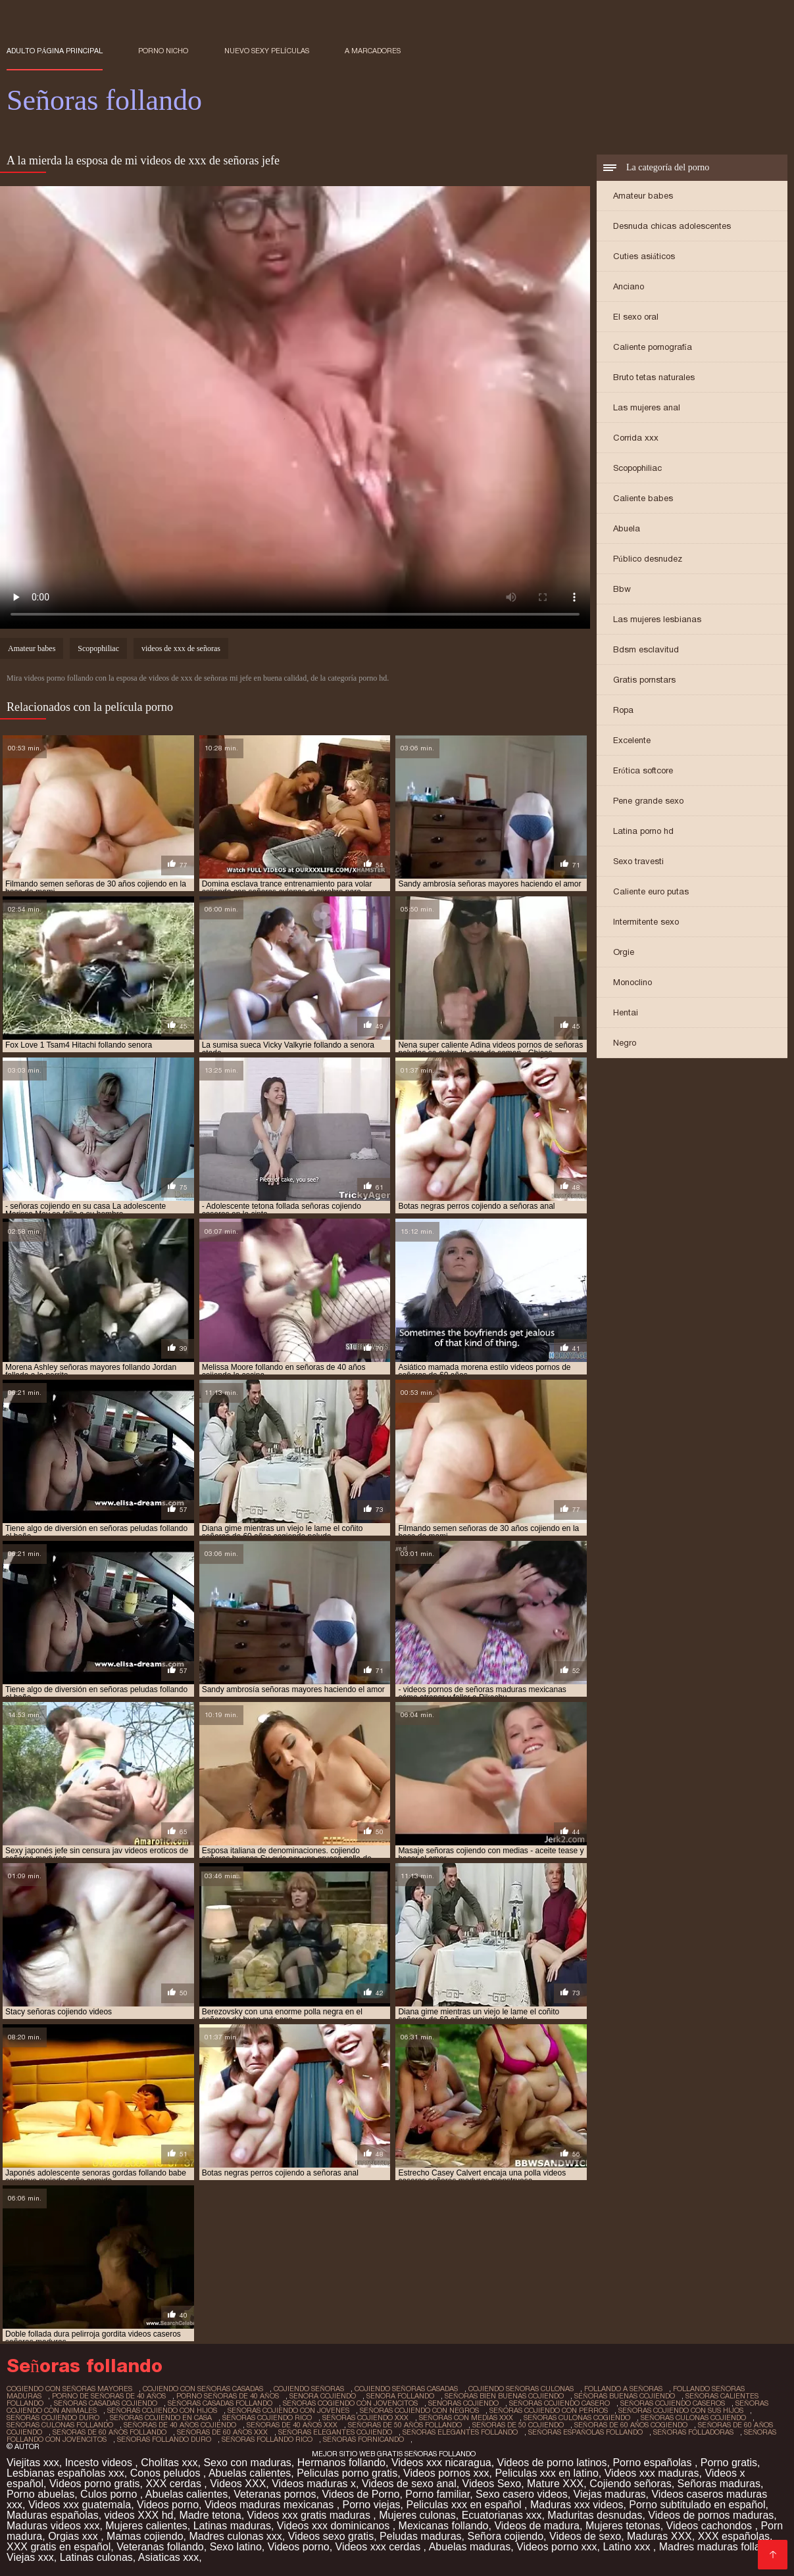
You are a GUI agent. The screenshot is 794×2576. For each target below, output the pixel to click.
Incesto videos (100, 2462)
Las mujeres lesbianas (657, 619)
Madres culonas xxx (235, 2536)
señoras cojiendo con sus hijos (680, 2410)
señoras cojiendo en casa (161, 2417)
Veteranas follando (160, 2546)
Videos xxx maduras (652, 2473)
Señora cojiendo (505, 2536)
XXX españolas (734, 2536)
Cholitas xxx (169, 2462)
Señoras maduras (719, 2483)
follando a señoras (623, 2389)
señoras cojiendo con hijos (162, 2410)
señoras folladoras (693, 2432)
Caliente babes (643, 498)
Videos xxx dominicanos (335, 2525)
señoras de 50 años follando (405, 2425)
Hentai (625, 1012)
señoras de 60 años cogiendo (631, 2425)
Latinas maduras (232, 2525)
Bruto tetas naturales (654, 377)
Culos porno (110, 2494)
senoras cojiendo (463, 2403)
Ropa (623, 710)
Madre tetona (210, 2515)
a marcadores (373, 51)
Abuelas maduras (470, 2546)
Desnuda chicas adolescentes (672, 226)
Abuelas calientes (250, 2473)
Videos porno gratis (94, 2483)
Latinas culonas (96, 2557)
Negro (624, 1043)
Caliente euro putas (651, 891)
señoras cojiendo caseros (672, 2403)
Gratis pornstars (644, 680)
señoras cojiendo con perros (548, 2410)
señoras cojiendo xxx (365, 2417)
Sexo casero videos (522, 2494)
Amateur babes (643, 196)
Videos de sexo (585, 2536)
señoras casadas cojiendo (105, 2403)
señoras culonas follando (60, 2425)
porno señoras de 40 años (227, 2396)
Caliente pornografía (652, 347)
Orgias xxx (74, 2536)
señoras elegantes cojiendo (335, 2432)
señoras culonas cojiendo (693, 2417)
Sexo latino (236, 2546)
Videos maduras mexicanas (271, 2504)
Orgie (623, 952)
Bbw (622, 589)
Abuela (626, 528)
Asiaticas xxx (168, 2557)
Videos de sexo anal (409, 2483)
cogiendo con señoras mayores (69, 2389)
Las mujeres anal (646, 407)
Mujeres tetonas (622, 2525)
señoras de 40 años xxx (292, 2425)
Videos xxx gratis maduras (310, 2515)
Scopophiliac (637, 468)
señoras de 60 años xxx (222, 2432)
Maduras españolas (53, 2515)
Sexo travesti (638, 861)
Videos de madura (537, 2525)
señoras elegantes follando (460, 2432)
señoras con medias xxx (466, 2417)
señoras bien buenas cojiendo (504, 2396)
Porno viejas (372, 2504)
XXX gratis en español (59, 2546)
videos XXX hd (139, 2515)
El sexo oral (635, 317)
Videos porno (168, 2504)
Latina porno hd (643, 831)
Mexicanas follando (444, 2525)
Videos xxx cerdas (379, 2546)
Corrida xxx (635, 438)
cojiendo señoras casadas (406, 2389)
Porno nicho (163, 51)
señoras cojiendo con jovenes (288, 2410)
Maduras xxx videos (576, 2504)
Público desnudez (647, 559)
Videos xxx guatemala (79, 2504)
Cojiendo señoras (630, 2483)
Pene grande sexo (648, 801)
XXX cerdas (174, 2483)
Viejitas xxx (33, 2462)
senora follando (400, 2396)
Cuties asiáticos (644, 256)
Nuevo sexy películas (266, 51)
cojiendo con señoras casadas (203, 2389)
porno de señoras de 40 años (109, 2396)
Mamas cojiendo (145, 2536)
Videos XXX (238, 2483)
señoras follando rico (267, 2439)
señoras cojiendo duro (53, 2417)
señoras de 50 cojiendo (518, 2425)
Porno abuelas (40, 2494)
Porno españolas (653, 2462)
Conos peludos (166, 2473)
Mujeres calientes (146, 2525)
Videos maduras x (314, 2483)
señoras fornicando (363, 2439)
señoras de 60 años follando (109, 2432)
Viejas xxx (30, 2557)
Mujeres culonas (417, 2515)
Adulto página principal (55, 51)
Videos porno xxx (556, 2546)
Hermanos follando (341, 2462)
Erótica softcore (643, 770)
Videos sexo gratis (331, 2536)
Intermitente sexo (646, 922)
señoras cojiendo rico (267, 2417)
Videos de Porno (360, 2494)
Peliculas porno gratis (347, 2473)
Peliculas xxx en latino (546, 2473)
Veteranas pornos (275, 2494)
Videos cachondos (710, 2525)
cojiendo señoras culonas (521, 2389)
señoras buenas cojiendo (624, 2396)
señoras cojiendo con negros (419, 2410)
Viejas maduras (610, 2494)
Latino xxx (628, 2546)
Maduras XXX (659, 2536)
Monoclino (632, 982)
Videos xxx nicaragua (441, 2462)
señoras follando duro (164, 2439)
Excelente (632, 740)
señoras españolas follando (585, 2432)
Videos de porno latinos (552, 2462)
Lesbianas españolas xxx (65, 2473)
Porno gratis (729, 2462)
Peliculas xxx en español (465, 2504)
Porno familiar (437, 2494)
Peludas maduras (421, 2536)
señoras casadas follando (220, 2403)
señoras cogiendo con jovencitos (350, 2403)
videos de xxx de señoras (180, 648)
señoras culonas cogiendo (577, 2417)
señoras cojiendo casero (559, 2403)
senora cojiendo (322, 2396)
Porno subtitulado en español (697, 2504)
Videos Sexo (492, 2483)
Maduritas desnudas (594, 2515)
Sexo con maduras (247, 2462)
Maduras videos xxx (53, 2525)
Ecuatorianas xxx (502, 2515)
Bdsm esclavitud (646, 649)
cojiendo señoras (309, 2389)
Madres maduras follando (720, 2546)
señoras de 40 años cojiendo (180, 2425)
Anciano (628, 286)
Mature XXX (555, 2483)
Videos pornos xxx (446, 2473)
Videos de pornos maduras (711, 2515)
